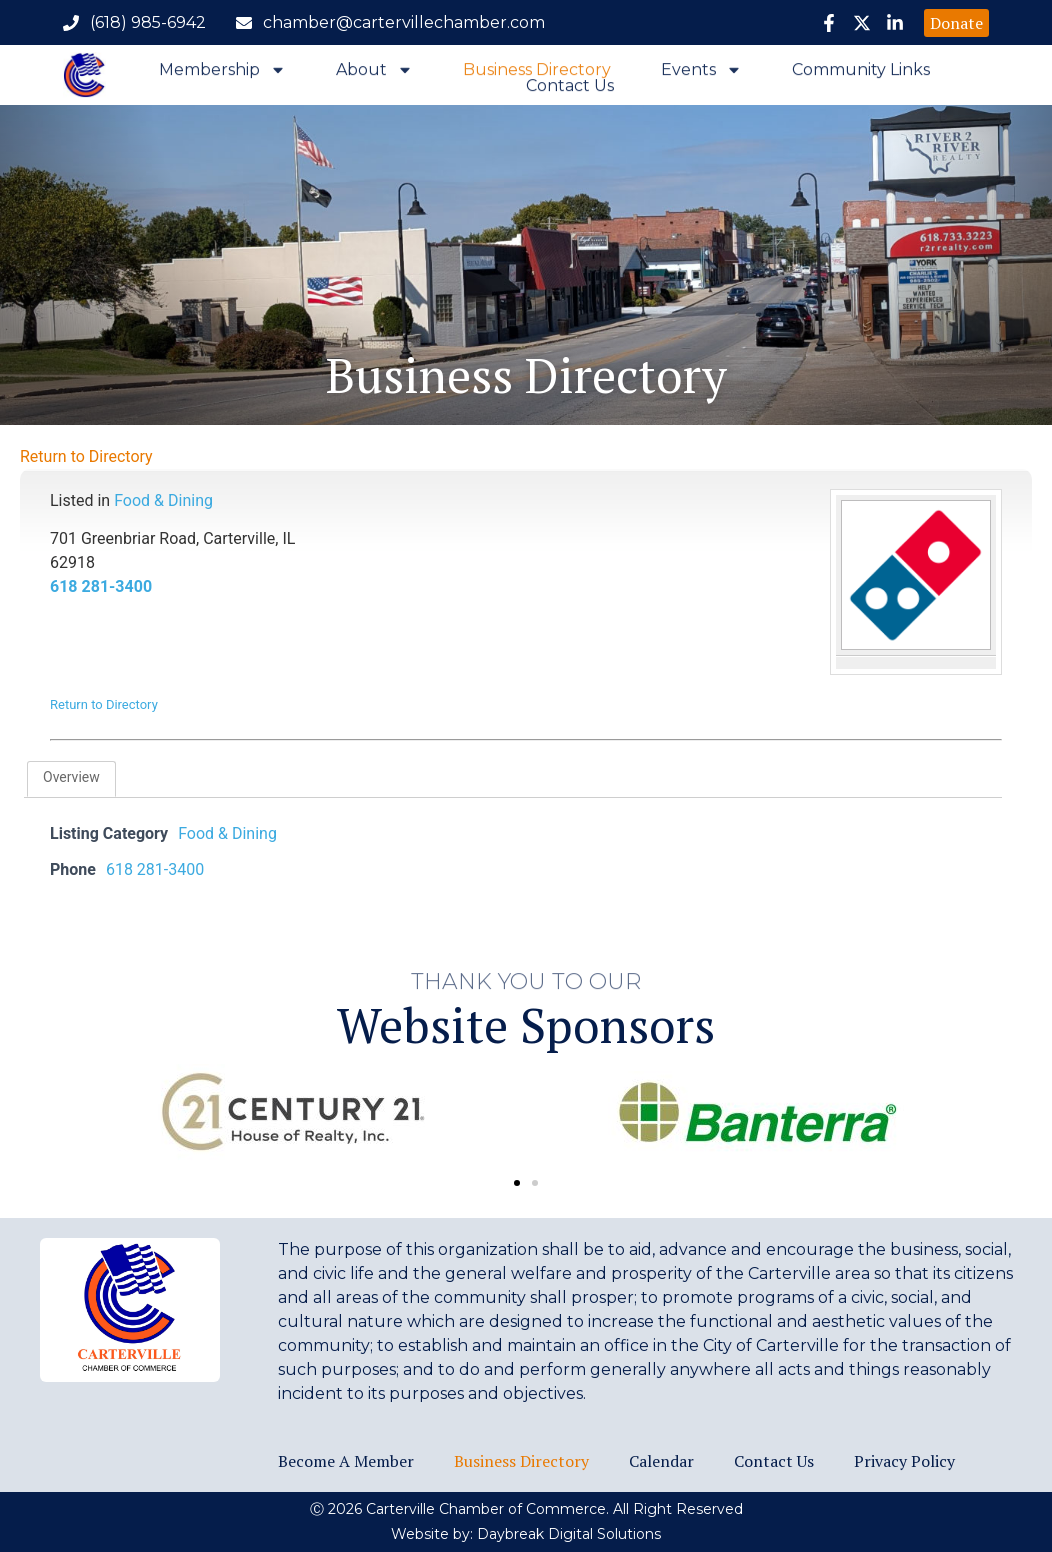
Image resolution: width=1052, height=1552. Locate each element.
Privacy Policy (904, 1461)
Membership (222, 74)
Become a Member (346, 1461)
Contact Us (570, 90)
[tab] (71, 779)
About (374, 74)
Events (701, 74)
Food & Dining (163, 500)
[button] (517, 1183)
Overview (71, 777)
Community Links (861, 74)
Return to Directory (86, 456)
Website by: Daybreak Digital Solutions (526, 1534)
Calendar (661, 1461)
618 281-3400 (101, 586)
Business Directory (537, 74)
